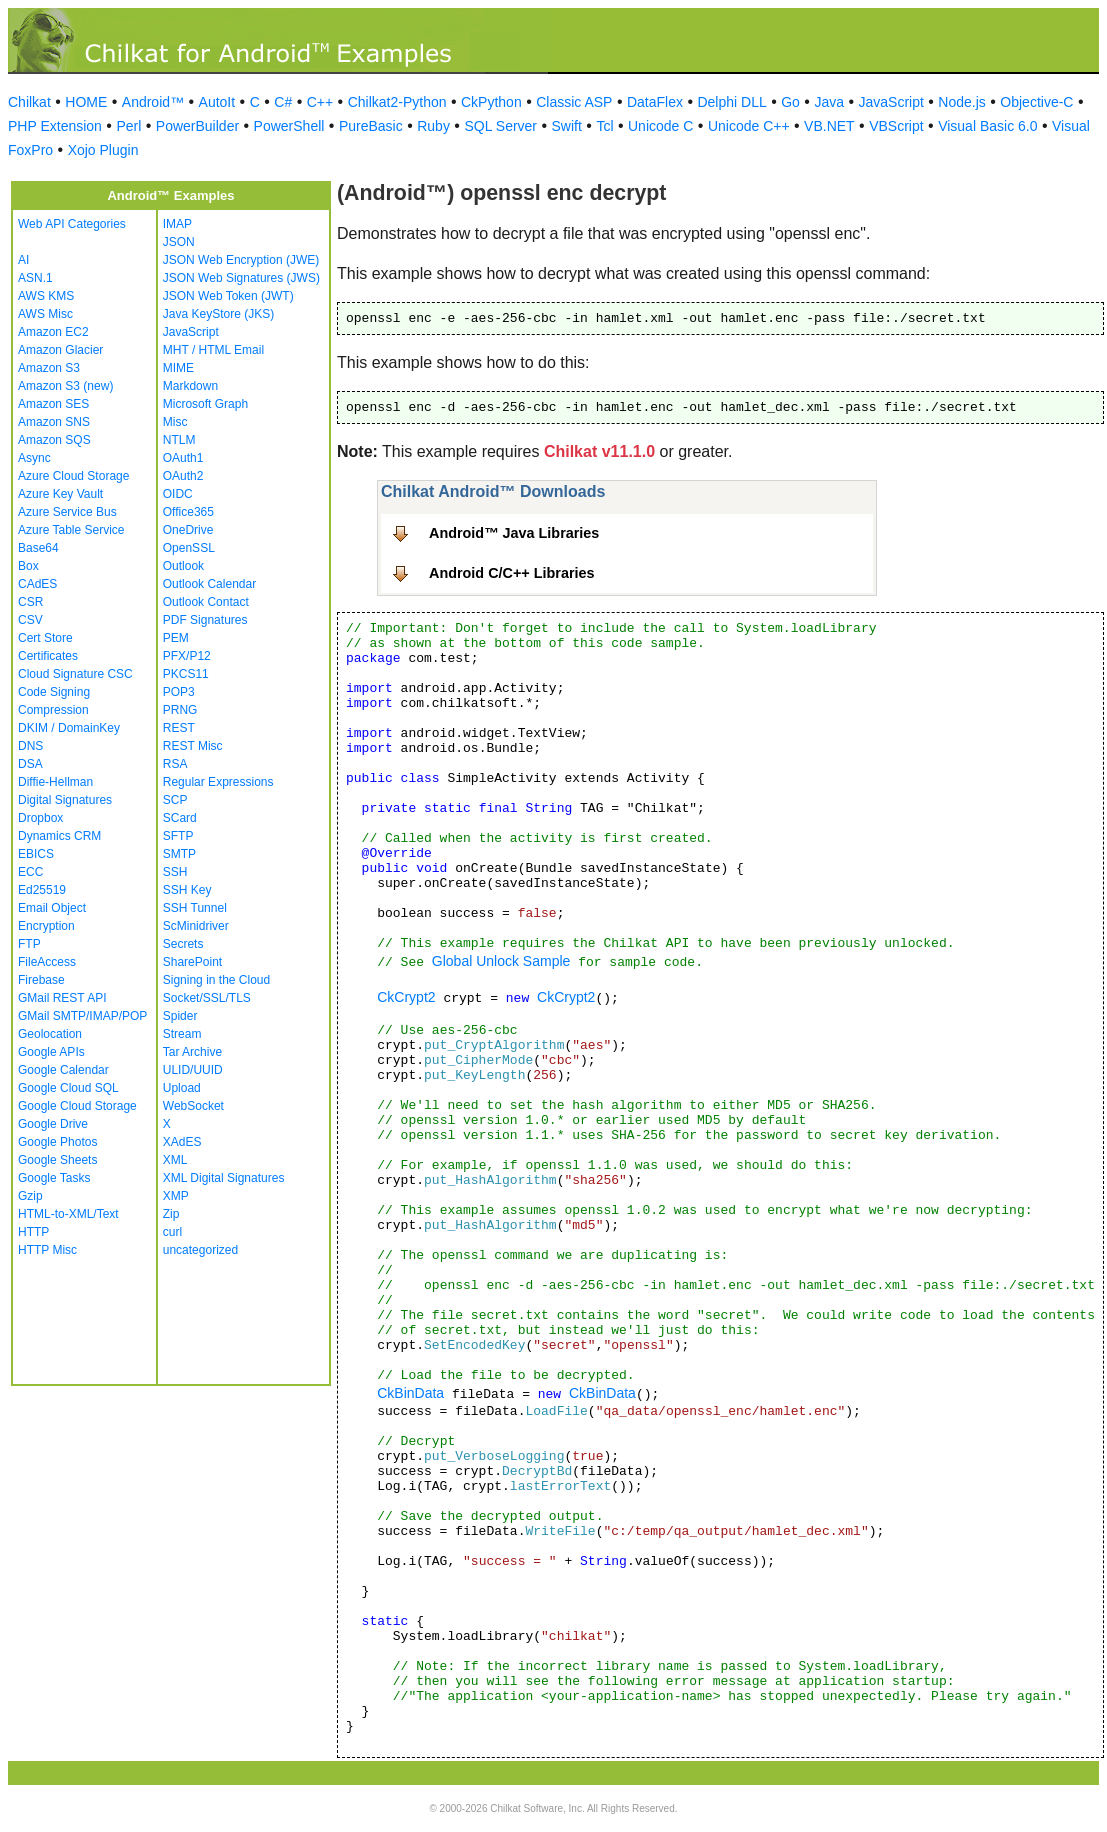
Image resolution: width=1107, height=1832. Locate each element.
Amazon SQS (54, 440)
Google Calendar (63, 1070)
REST (179, 728)
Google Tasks (54, 1178)
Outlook (183, 566)
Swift (567, 126)
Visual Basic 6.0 (987, 126)
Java (829, 102)
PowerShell (289, 126)
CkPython (491, 102)
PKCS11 (186, 674)
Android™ (153, 102)
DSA (30, 764)
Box (28, 566)
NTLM (179, 440)
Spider (180, 1016)
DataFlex (655, 102)
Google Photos (57, 1142)
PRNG (180, 710)
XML (175, 1160)
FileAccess (47, 962)
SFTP (178, 836)
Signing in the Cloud (216, 980)
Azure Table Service (71, 530)
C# (283, 102)
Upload (182, 1088)
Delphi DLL (731, 102)
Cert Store (45, 638)
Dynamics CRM (59, 836)
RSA (175, 764)
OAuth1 (183, 458)
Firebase (41, 980)
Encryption (46, 926)
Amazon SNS (54, 422)
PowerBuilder (197, 126)
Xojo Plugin (103, 150)
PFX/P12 (187, 656)
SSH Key (187, 890)
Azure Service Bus (67, 512)
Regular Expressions (218, 782)
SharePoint (192, 962)
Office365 (188, 512)
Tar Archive (192, 1052)
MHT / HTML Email (213, 350)
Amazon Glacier (60, 350)
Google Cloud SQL (68, 1088)
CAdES (37, 584)
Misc (175, 422)
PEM (176, 638)
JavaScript (891, 102)
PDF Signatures (205, 620)
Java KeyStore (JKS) (218, 314)
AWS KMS (46, 296)
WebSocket (193, 1106)
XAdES (182, 1142)
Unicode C (660, 126)
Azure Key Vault (60, 494)
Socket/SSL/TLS (207, 998)
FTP (29, 944)
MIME (178, 368)
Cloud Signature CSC (75, 674)
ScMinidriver (196, 926)
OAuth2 (183, 476)
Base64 (38, 548)
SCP (175, 800)
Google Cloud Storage (77, 1106)
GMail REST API (62, 998)
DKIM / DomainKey (69, 728)
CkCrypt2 (406, 997)
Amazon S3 (49, 368)
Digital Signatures (65, 800)
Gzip (30, 1196)
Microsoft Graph (205, 404)
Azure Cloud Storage (73, 476)
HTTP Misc (47, 1250)
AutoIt (217, 102)
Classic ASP (574, 102)
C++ (320, 102)
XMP (176, 1196)
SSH (175, 872)
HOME (86, 102)
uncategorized (200, 1250)
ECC (30, 872)
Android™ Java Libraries (514, 533)
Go (790, 102)
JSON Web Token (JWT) (228, 296)
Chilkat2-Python (397, 102)
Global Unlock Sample (501, 961)
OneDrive (188, 530)
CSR (30, 602)
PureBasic (371, 126)
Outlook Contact (206, 602)
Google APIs (51, 1052)
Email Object (52, 908)
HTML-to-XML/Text (68, 1214)
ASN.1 (35, 278)
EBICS (36, 854)
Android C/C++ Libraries (512, 573)
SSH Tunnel (195, 908)
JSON (179, 242)
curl (172, 1232)
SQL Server (500, 126)
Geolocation (50, 1034)
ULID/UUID (193, 1070)
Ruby (433, 126)
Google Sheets (57, 1160)
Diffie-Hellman (55, 782)
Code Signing (54, 692)
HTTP (33, 1232)
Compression (53, 710)
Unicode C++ (749, 126)
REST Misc (193, 746)
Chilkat (29, 102)
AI (23, 260)
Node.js (961, 102)
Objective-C (1036, 102)
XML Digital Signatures (224, 1178)
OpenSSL (189, 548)
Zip (171, 1214)
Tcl (604, 126)
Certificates (48, 656)
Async (34, 458)
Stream (182, 1034)
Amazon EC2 (53, 332)
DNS (30, 746)
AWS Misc (45, 314)
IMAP (177, 224)
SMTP (179, 854)
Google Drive (53, 1124)
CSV (30, 620)
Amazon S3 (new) (65, 386)
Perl (128, 126)
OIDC (178, 494)
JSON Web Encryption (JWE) (241, 260)
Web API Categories (72, 224)
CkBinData (410, 1393)
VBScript (896, 126)
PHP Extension (55, 126)
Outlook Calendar (209, 584)
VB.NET (829, 126)
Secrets (183, 944)
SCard (180, 818)
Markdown (190, 386)
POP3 (179, 692)
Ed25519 (42, 890)
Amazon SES (53, 404)
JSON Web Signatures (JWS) (241, 278)
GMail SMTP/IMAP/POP (82, 1016)
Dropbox (40, 818)
